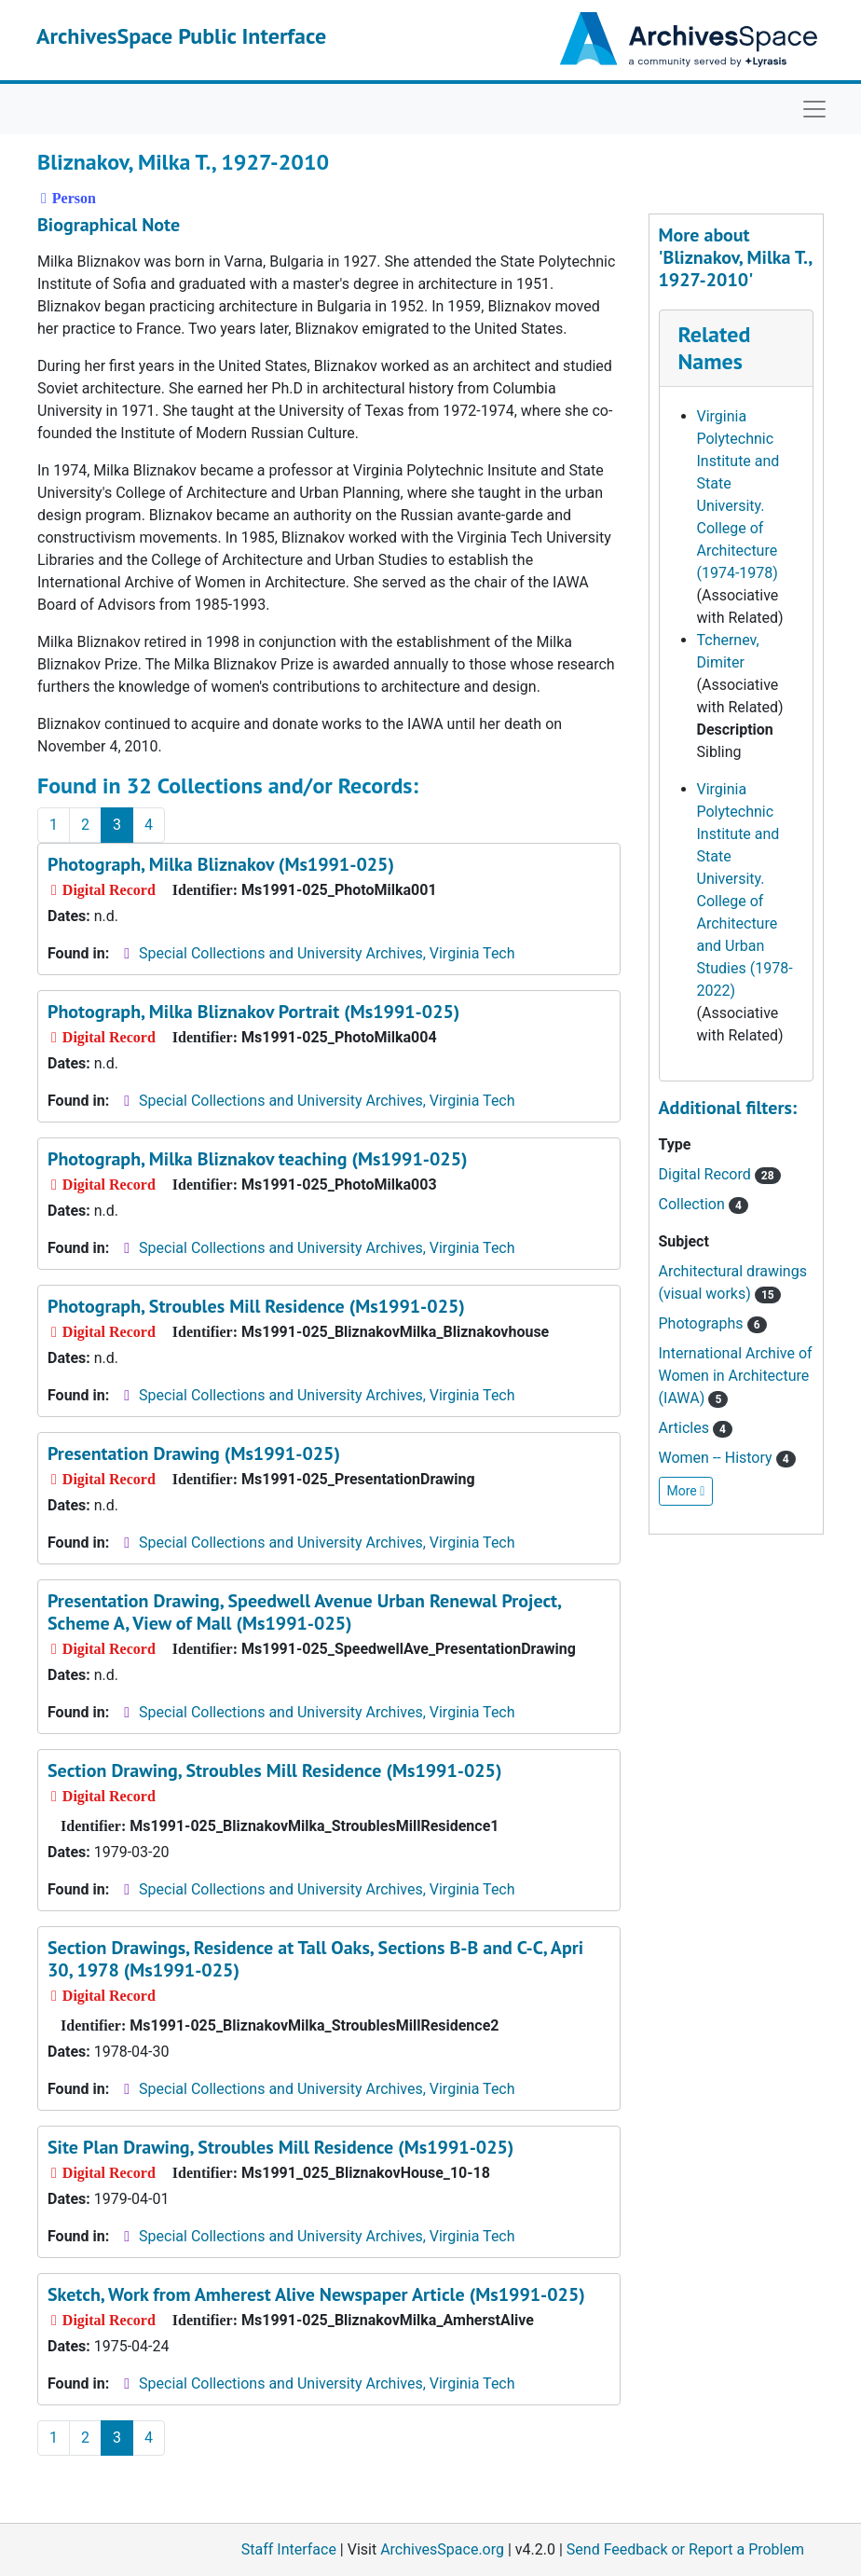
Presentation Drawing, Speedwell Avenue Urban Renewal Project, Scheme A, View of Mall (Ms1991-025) (304, 1612)
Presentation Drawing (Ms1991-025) (194, 1453)
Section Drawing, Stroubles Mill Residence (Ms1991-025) (275, 1770)
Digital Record (720, 1174)
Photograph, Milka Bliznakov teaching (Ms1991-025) (258, 1159)
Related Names (714, 348)
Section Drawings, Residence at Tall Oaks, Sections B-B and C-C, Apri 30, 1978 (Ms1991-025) (315, 1958)
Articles (696, 1428)
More (686, 1490)
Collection (704, 1204)
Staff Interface (288, 2549)
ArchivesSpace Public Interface (181, 35)
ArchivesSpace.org (442, 2549)
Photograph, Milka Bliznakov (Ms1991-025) (221, 864)
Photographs (713, 1323)
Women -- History (727, 1458)
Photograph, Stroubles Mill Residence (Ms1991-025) (256, 1306)
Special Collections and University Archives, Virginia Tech (326, 953)
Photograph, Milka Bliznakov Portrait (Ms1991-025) (253, 1011)
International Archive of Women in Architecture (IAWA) (736, 1375)
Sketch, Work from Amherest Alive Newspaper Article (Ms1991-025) (316, 2294)
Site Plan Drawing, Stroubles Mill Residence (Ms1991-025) (280, 2147)
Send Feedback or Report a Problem (685, 2549)
